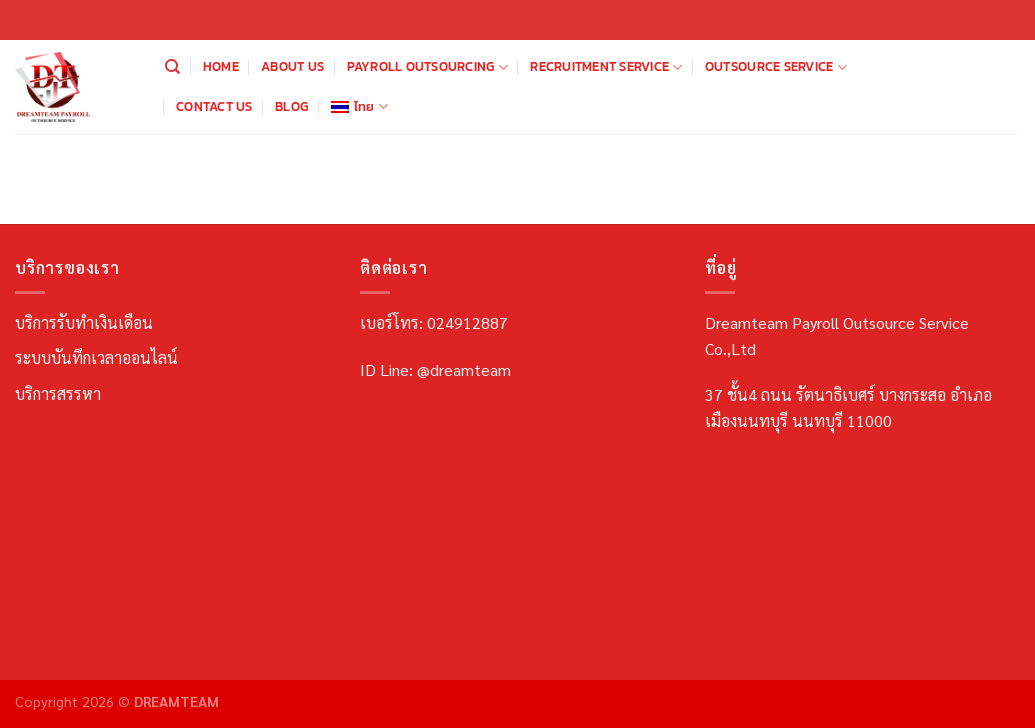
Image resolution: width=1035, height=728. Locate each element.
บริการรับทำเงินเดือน (84, 322)
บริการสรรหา (58, 393)
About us (292, 66)
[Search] (172, 67)
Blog (291, 106)
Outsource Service (776, 67)
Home (221, 66)
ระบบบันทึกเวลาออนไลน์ (96, 357)
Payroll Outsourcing (427, 67)
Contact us (214, 106)
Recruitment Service (606, 67)
